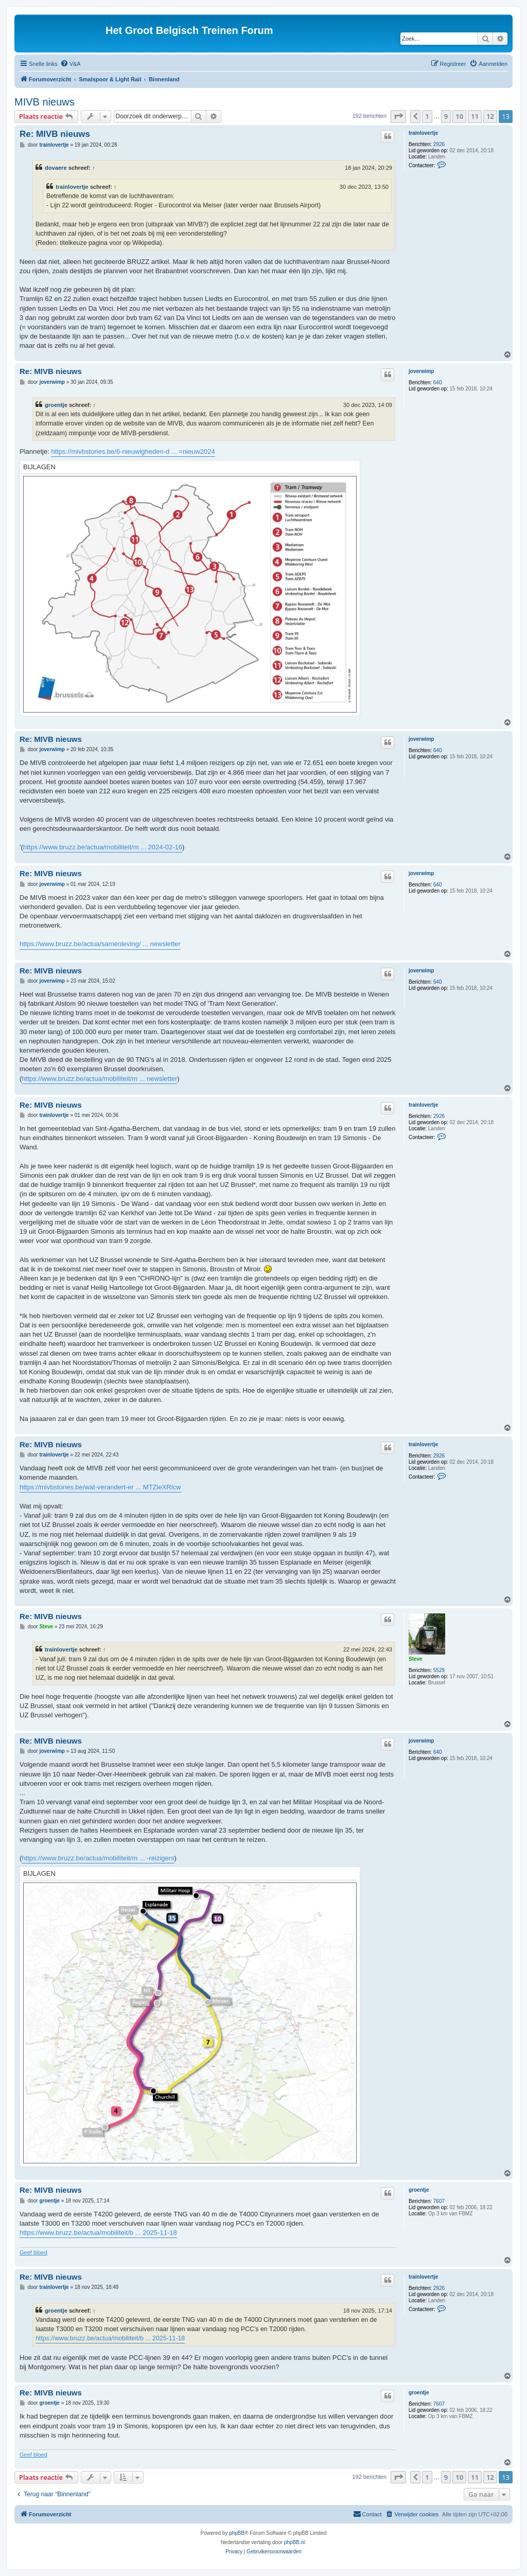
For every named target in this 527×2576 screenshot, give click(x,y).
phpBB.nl (294, 2542)
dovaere (56, 168)
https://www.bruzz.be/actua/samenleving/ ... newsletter (100, 944)
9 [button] (446, 116)
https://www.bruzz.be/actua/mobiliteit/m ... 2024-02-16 (102, 847)
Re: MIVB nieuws (55, 134)
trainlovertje (423, 133)
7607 (439, 2201)
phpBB (236, 2533)
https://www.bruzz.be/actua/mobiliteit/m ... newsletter (99, 1078)
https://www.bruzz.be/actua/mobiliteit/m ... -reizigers (98, 1858)
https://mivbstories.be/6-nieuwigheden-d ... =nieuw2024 (133, 451)
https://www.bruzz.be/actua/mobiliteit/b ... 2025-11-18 (98, 2232)
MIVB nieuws (44, 102)
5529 (439, 1670)
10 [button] (459, 116)
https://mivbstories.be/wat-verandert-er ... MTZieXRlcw (100, 1487)
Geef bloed (33, 2252)
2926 (439, 144)
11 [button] (475, 116)
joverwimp (421, 371)
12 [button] (490, 116)
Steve (416, 1659)
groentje (56, 405)
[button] (398, 116)
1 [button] (427, 116)
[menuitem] (70, 64)
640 (437, 382)
